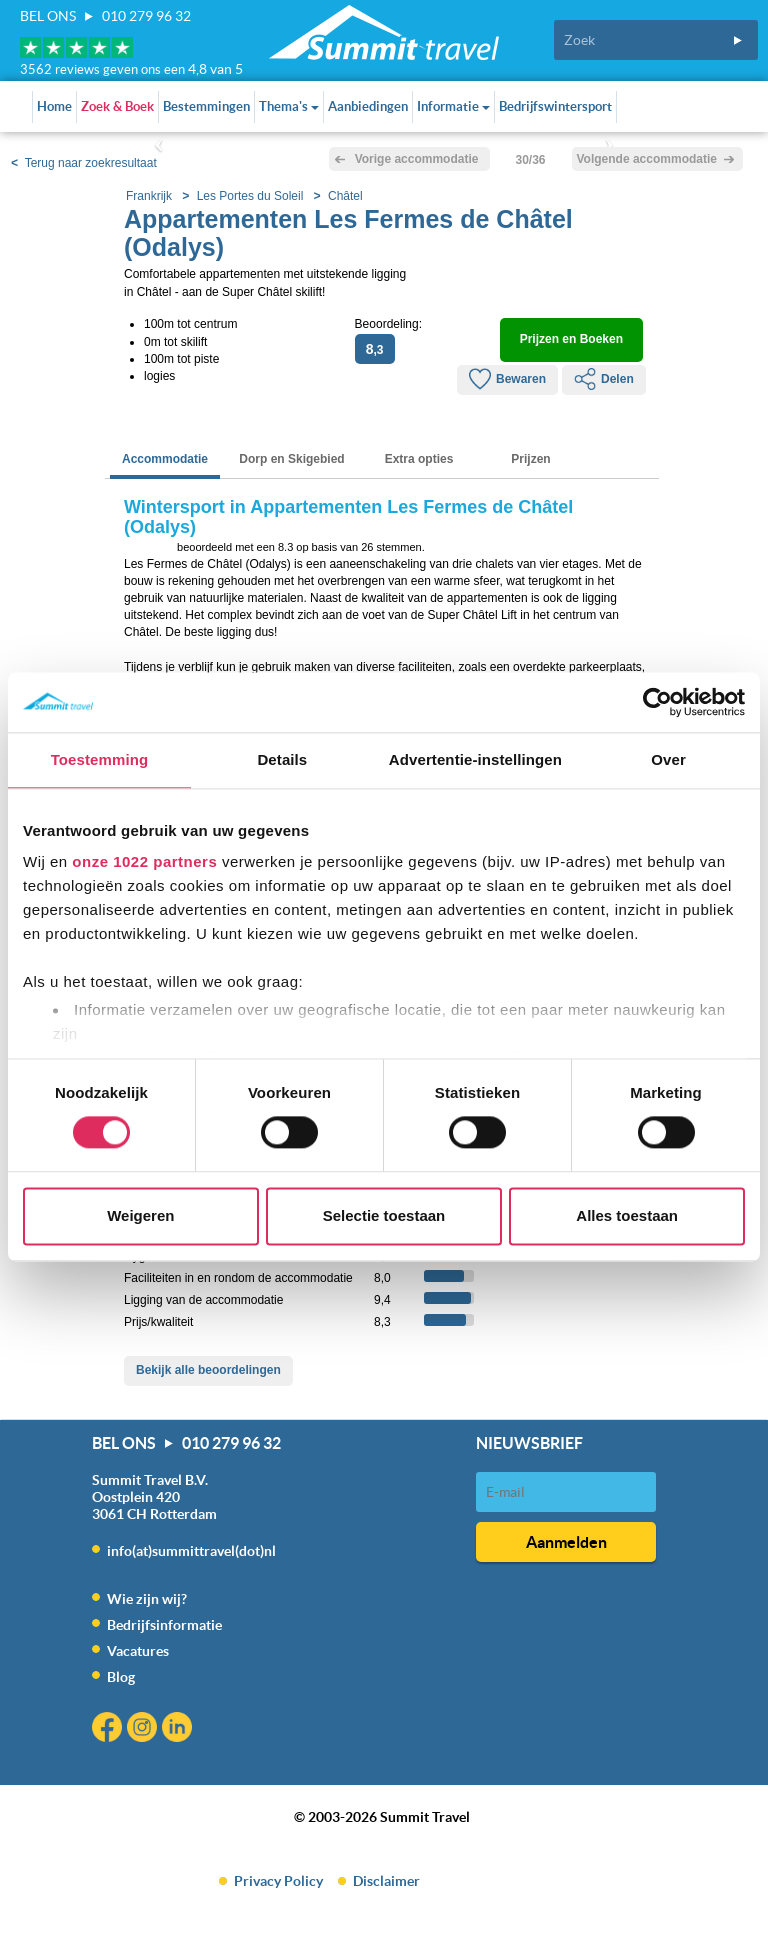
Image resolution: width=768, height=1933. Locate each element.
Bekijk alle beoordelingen (208, 1370)
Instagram (144, 1729)
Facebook (109, 1729)
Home (54, 106)
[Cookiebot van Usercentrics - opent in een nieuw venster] (657, 702)
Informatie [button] (453, 106)
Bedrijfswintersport (555, 106)
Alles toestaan (627, 1215)
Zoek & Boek (117, 106)
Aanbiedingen (368, 106)
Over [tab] (668, 759)
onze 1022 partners (144, 861)
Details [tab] (282, 759)
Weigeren (140, 1215)
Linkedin (179, 1729)
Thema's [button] (289, 106)
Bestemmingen (206, 106)
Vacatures (138, 1651)
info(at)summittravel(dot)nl (191, 1551)
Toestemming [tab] (100, 759)
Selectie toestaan (384, 1215)
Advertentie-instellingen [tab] (475, 759)
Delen (604, 379)
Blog (121, 1677)
